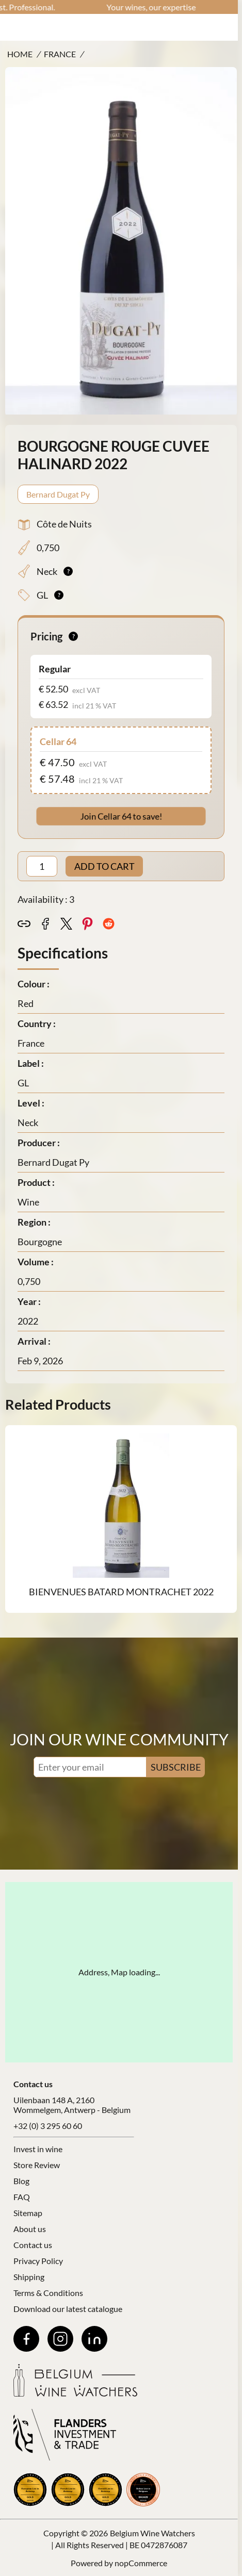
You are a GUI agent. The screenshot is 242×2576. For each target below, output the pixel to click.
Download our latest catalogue (67, 2309)
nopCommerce (141, 2563)
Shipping (28, 2277)
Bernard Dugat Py (58, 494)
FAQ (21, 2197)
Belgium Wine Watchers (152, 2533)
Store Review (36, 2165)
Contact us (32, 2245)
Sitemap (27, 2213)
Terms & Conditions (48, 2293)
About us (29, 2229)
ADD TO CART (104, 866)
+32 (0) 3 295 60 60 (47, 2126)
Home (20, 54)
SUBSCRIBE (176, 1767)
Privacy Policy (38, 2261)
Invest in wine (37, 2149)
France (60, 54)
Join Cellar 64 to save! (121, 816)
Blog (21, 2181)
